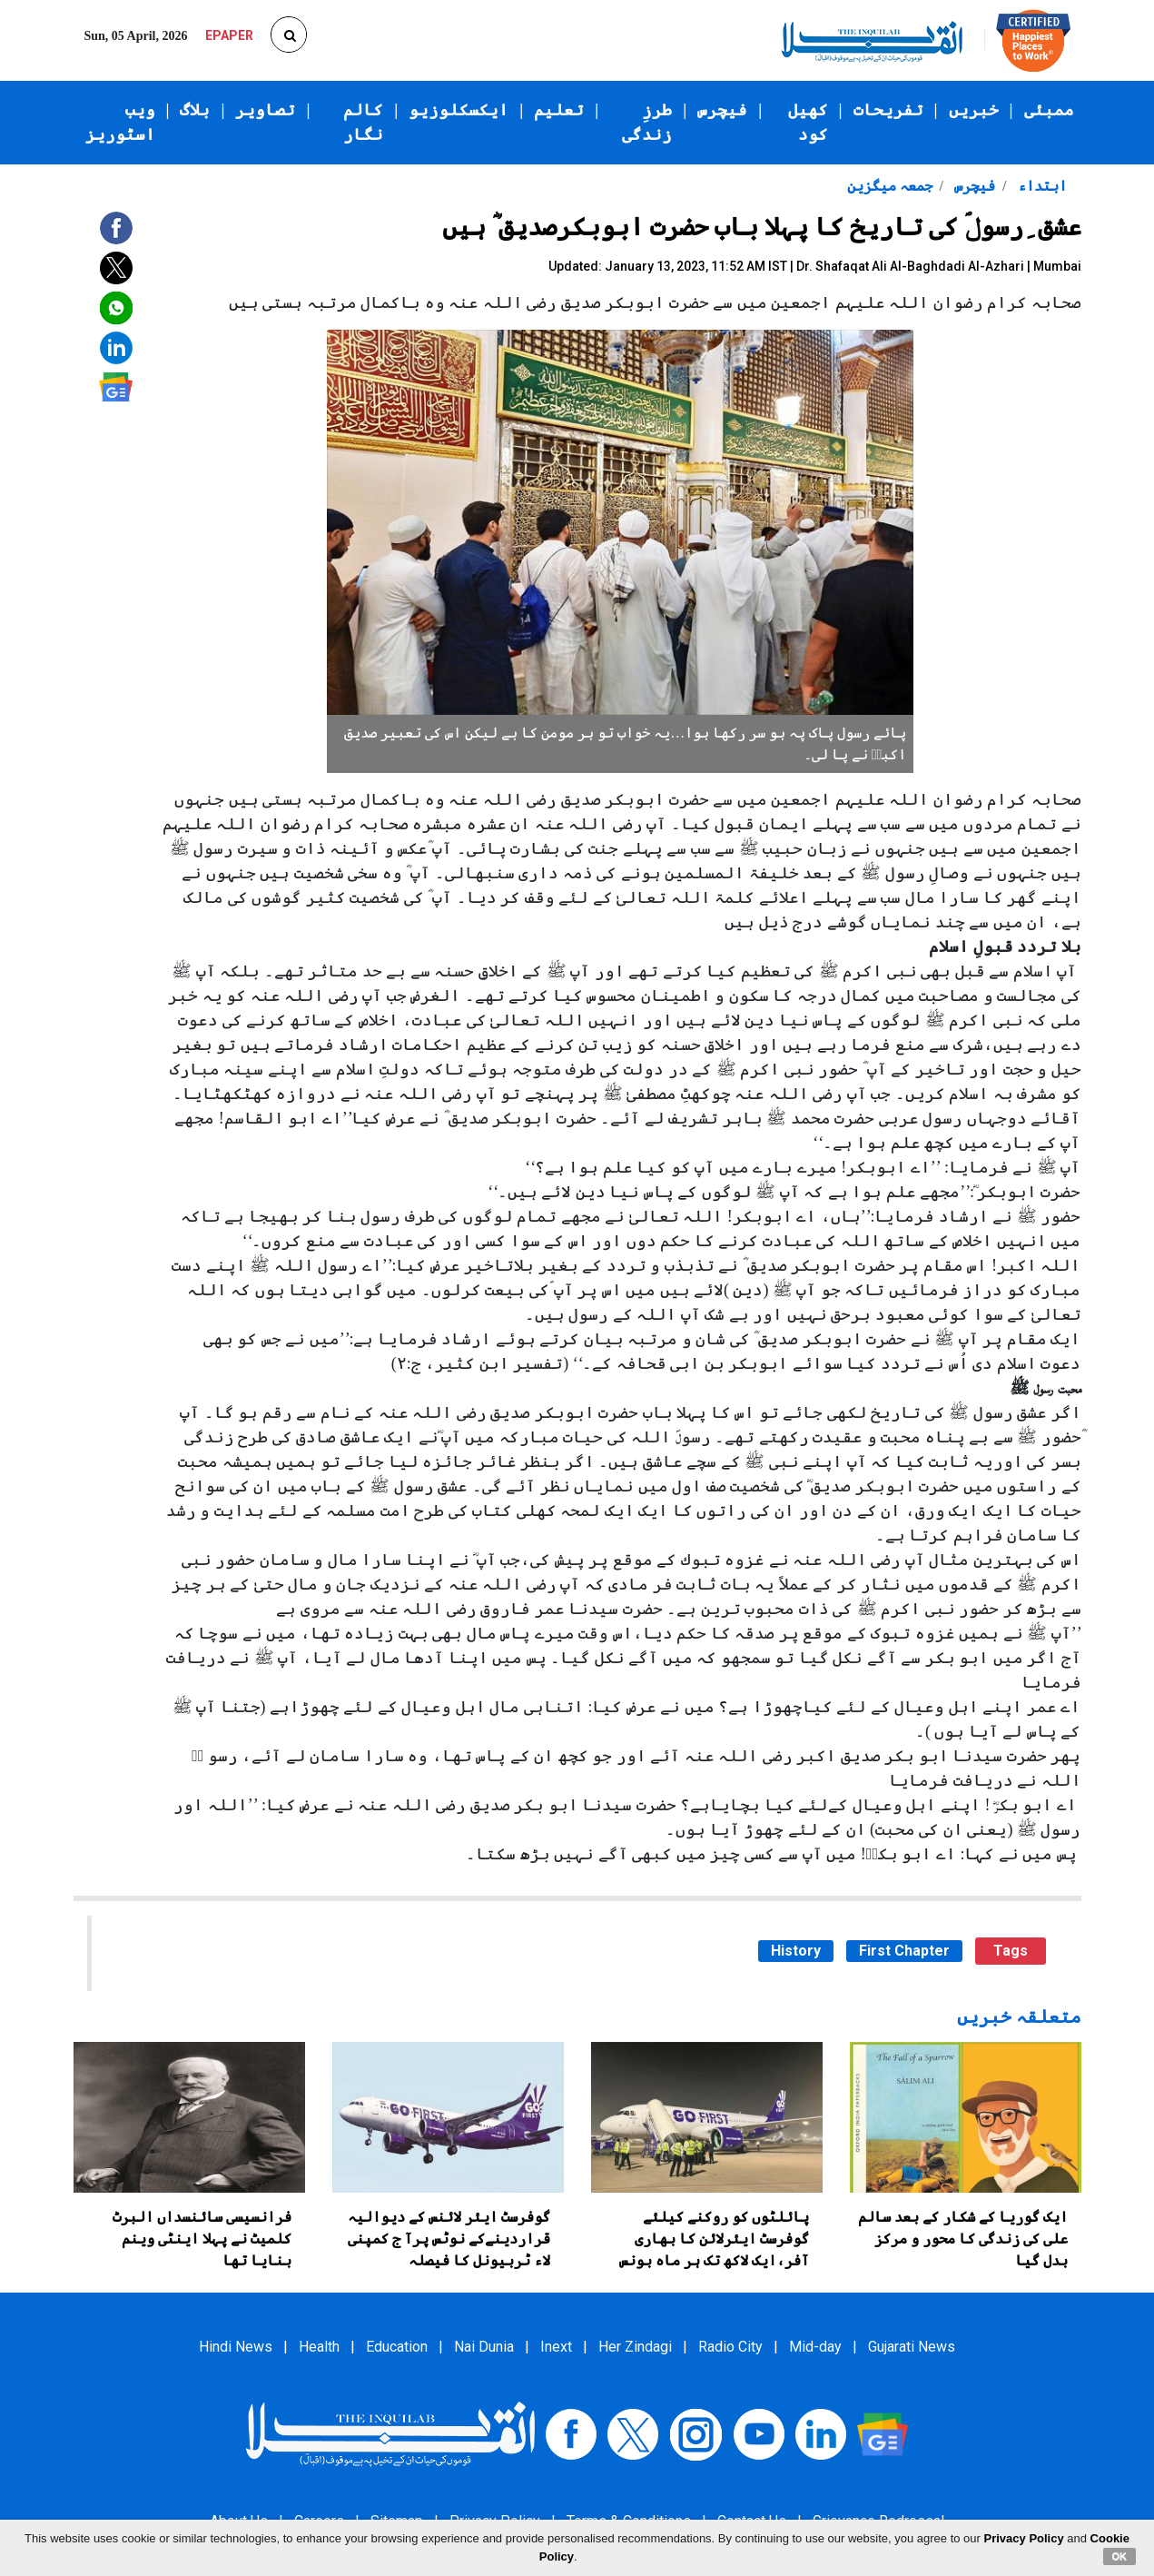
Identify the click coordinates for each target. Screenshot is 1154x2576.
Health (319, 2346)
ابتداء (1040, 185)
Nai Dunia (484, 2346)
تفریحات (888, 110)
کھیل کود (808, 122)
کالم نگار (363, 122)
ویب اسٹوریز (120, 122)
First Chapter (904, 1950)
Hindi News (235, 2346)
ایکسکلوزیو (458, 110)
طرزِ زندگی (647, 122)
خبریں (974, 110)
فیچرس (722, 110)
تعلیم (559, 110)
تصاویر (265, 110)
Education (397, 2346)
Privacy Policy (1024, 2538)
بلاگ (195, 110)
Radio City (730, 2346)
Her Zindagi (635, 2346)
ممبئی (1049, 110)
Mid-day (815, 2346)
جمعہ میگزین (889, 185)
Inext (556, 2346)
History (796, 1950)
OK (1120, 2556)
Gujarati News (911, 2346)
